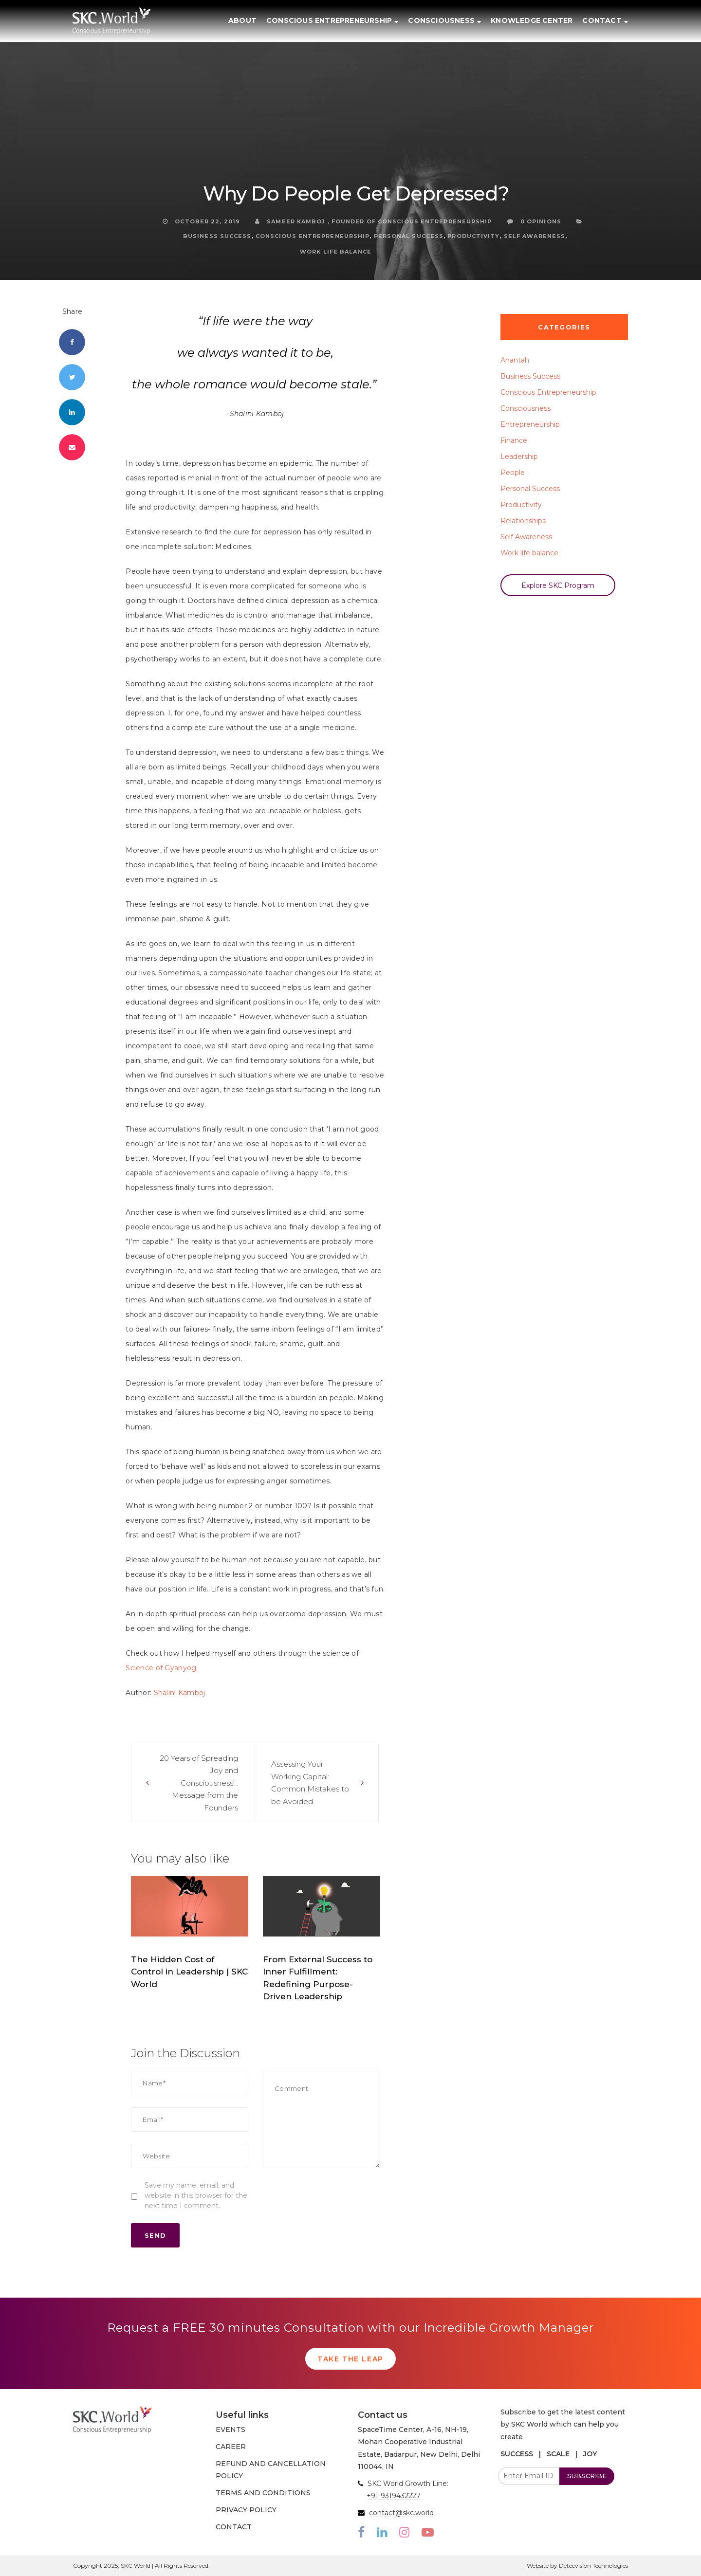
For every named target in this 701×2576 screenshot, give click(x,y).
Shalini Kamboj (179, 1692)
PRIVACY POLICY (246, 2509)
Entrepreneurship (530, 424)
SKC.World (190, 2000)
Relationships (523, 520)
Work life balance (335, 251)
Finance (513, 440)
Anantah (514, 360)
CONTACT (234, 2526)
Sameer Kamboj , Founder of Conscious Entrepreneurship (373, 221)
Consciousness (525, 408)
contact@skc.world (401, 2512)
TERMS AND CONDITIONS (263, 2492)
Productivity (473, 236)
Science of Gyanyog (161, 1667)
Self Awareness (534, 236)
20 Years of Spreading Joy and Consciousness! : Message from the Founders (199, 1783)
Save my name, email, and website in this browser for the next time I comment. (196, 2195)
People (512, 472)
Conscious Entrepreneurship (313, 236)
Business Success (217, 236)
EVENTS (230, 2429)
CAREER (231, 2446)
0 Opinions (534, 221)
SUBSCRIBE (587, 2476)
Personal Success (409, 236)
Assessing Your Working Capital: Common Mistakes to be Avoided (310, 1782)
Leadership (519, 456)
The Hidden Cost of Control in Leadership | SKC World (189, 1972)
